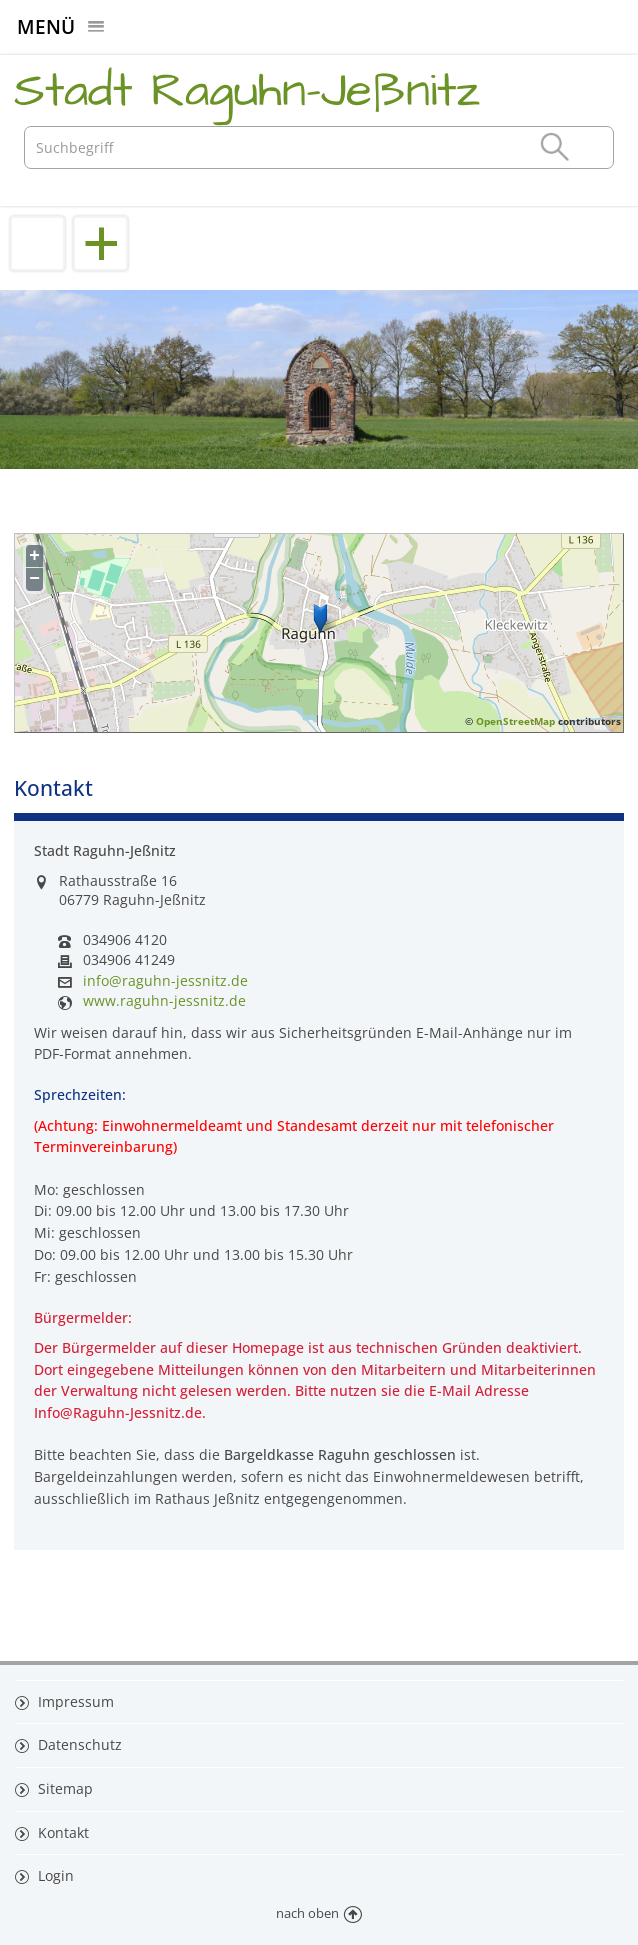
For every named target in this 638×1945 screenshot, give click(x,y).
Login (54, 1875)
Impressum (74, 1701)
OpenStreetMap (515, 721)
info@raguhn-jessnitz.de (165, 981)
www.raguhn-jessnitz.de (164, 1001)
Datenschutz (78, 1744)
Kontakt (61, 1832)
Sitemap (63, 1788)
